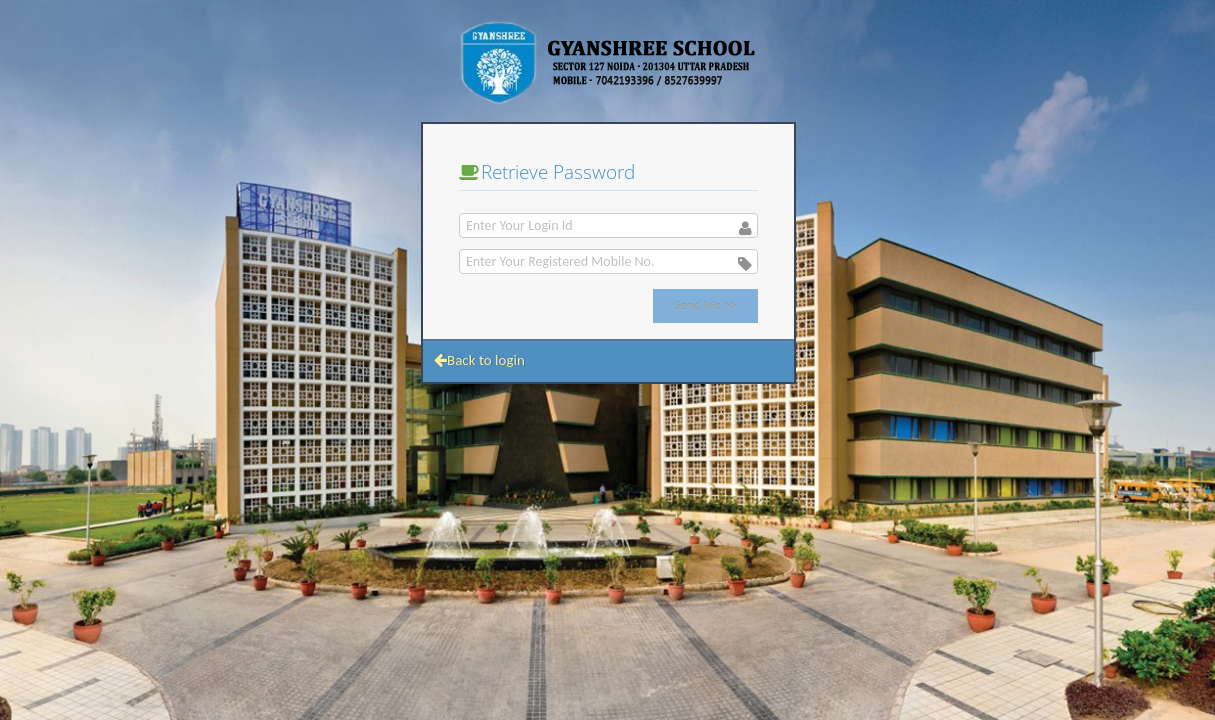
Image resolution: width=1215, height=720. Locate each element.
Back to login (479, 360)
